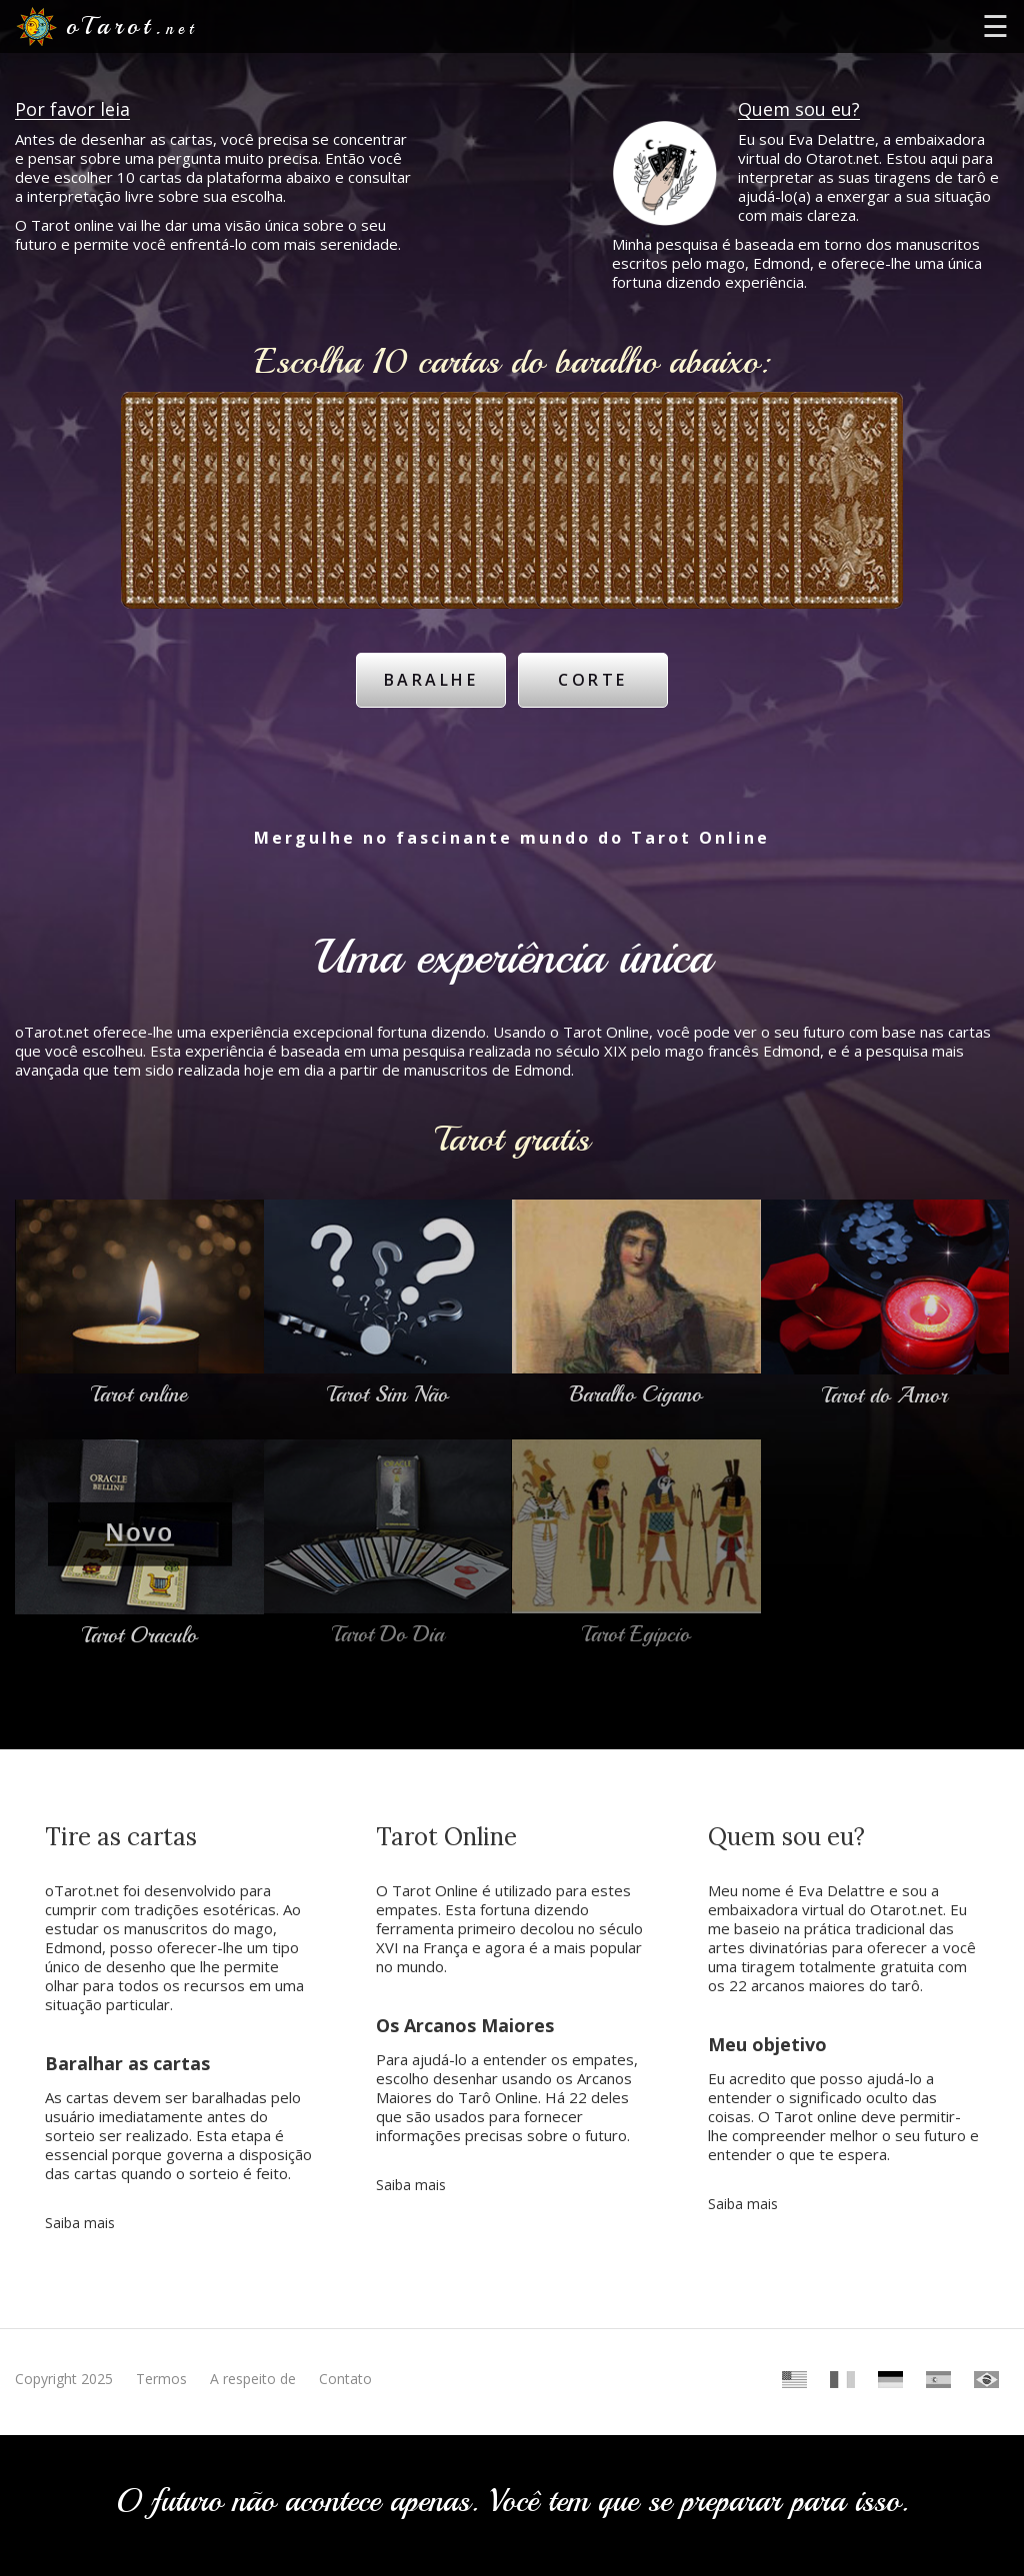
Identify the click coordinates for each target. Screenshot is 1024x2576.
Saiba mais (80, 2221)
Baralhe (430, 679)
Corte (594, 679)
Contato (345, 2377)
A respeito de (253, 2377)
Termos (161, 2377)
